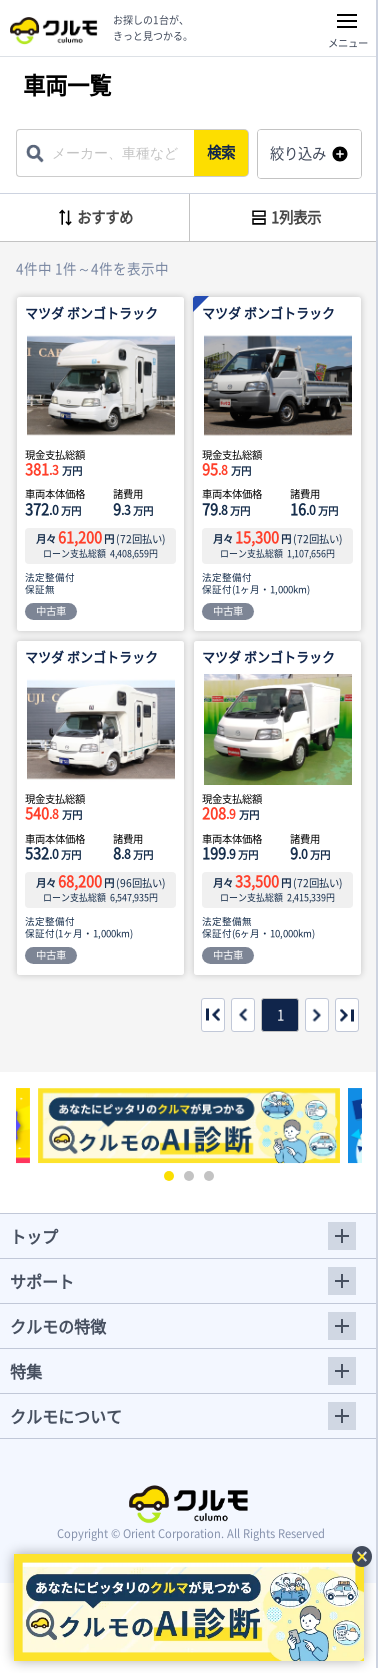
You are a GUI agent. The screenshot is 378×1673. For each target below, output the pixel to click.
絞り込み (298, 153)
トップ (34, 1236)
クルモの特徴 (58, 1326)
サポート (42, 1281)
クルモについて (66, 1416)
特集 (26, 1371)
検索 (221, 152)
